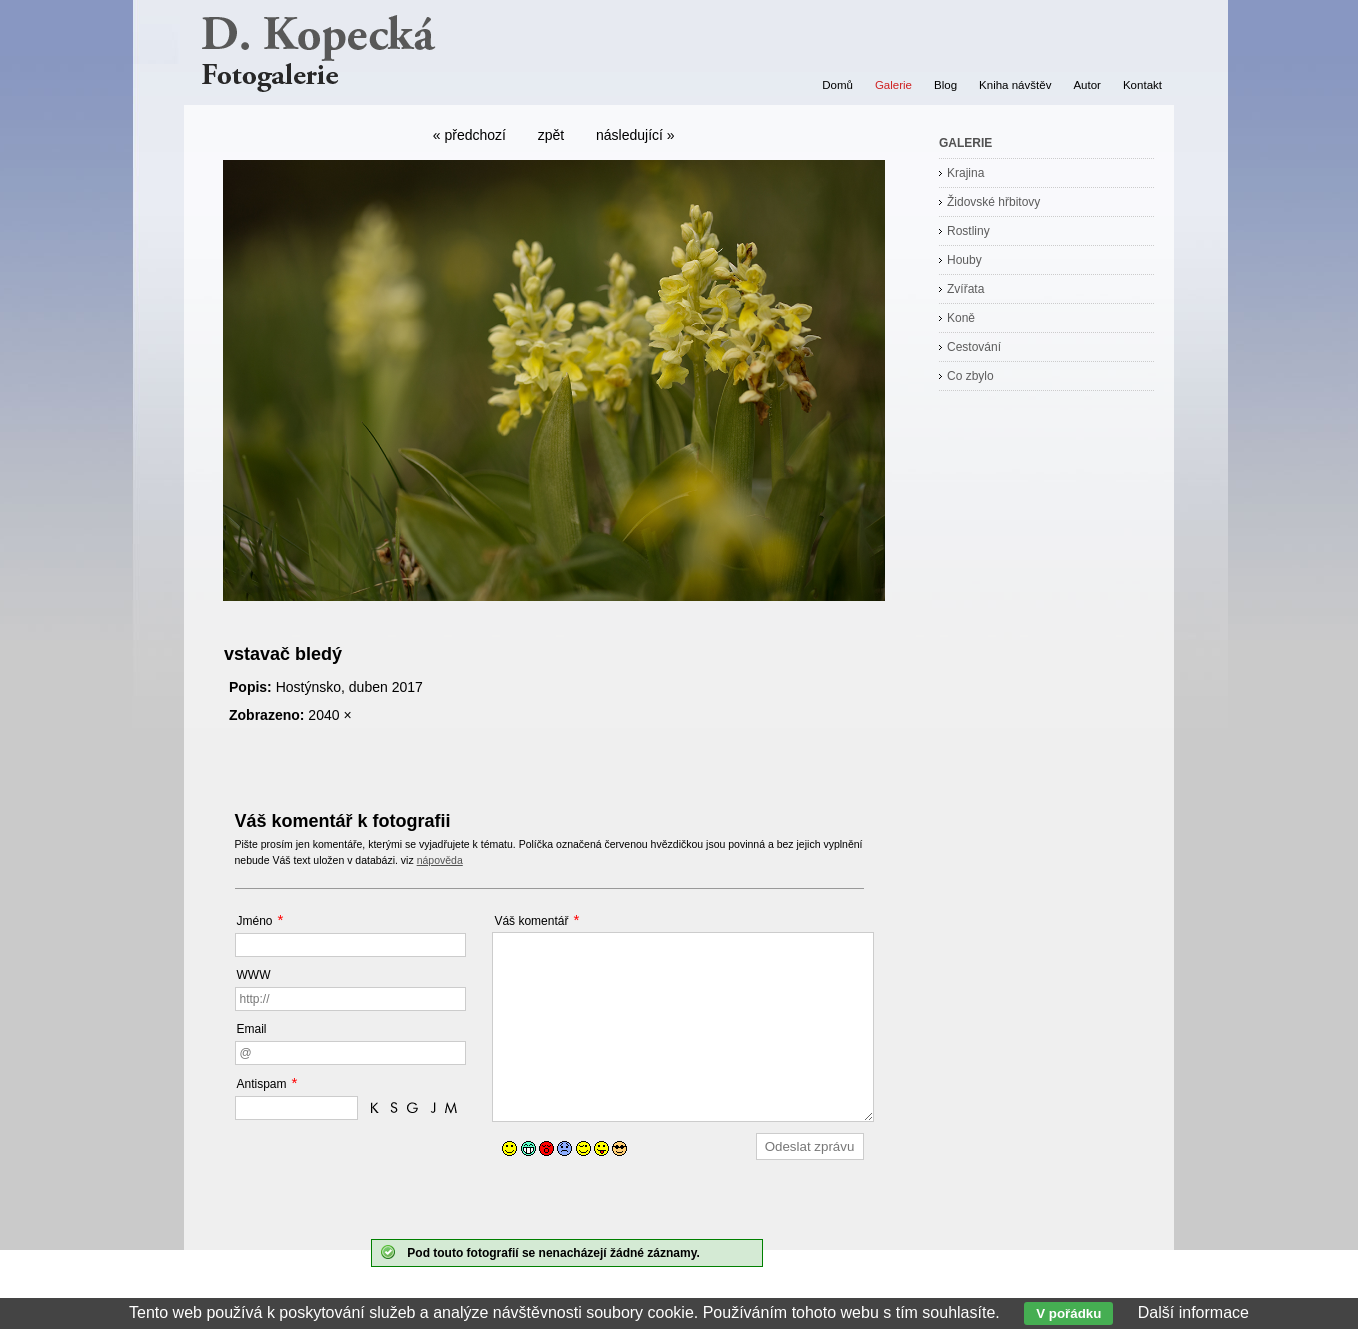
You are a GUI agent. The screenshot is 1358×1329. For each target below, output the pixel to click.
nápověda (440, 860)
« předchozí (469, 135)
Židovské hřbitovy (993, 202)
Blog (945, 85)
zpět (551, 135)
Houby (964, 260)
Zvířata (965, 289)
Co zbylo (970, 376)
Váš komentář (531, 921)
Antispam (262, 1084)
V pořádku (1068, 1313)
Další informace (1193, 1312)
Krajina (965, 173)
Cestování (974, 347)
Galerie (893, 85)
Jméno (255, 921)
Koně (961, 318)
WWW (254, 975)
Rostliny (968, 231)
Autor (1087, 85)
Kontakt (1142, 85)
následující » (635, 135)
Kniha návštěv (1015, 85)
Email (252, 1029)
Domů (837, 85)
